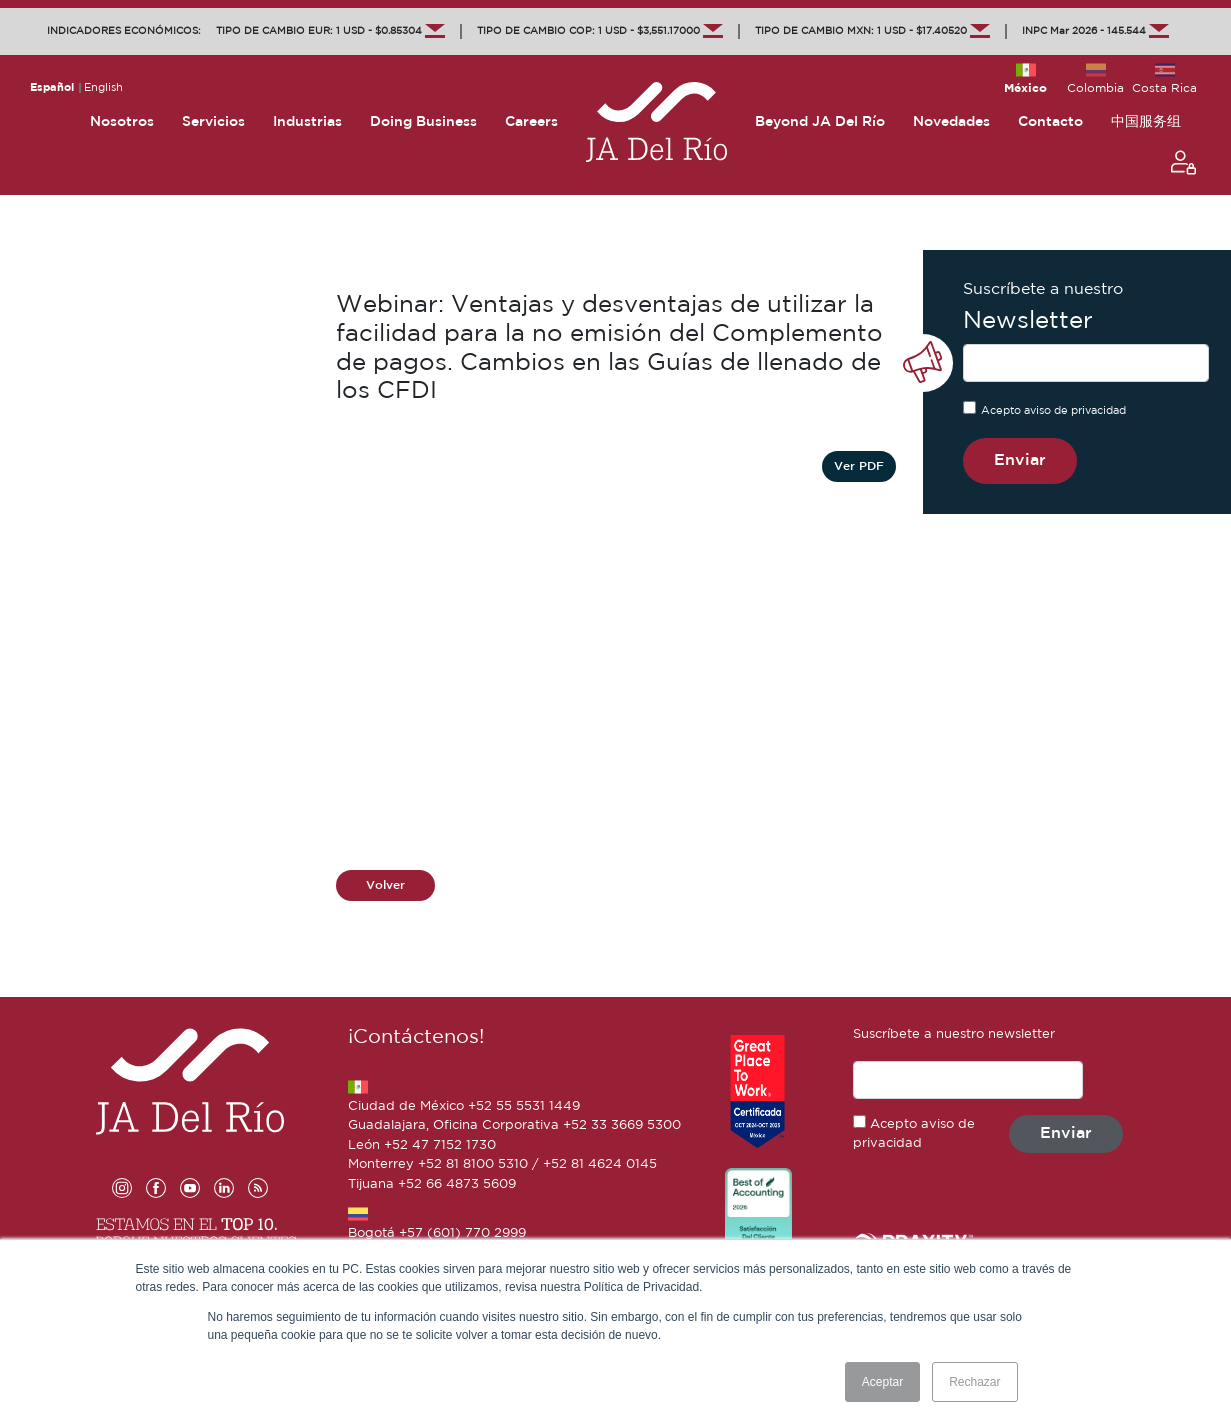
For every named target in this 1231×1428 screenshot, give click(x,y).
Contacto (1050, 122)
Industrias (307, 122)
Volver (385, 885)
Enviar (1020, 460)
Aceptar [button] (882, 1382)
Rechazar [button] (974, 1382)
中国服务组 (1146, 122)
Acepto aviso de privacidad (1053, 411)
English (103, 88)
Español (52, 88)
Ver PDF (859, 466)
